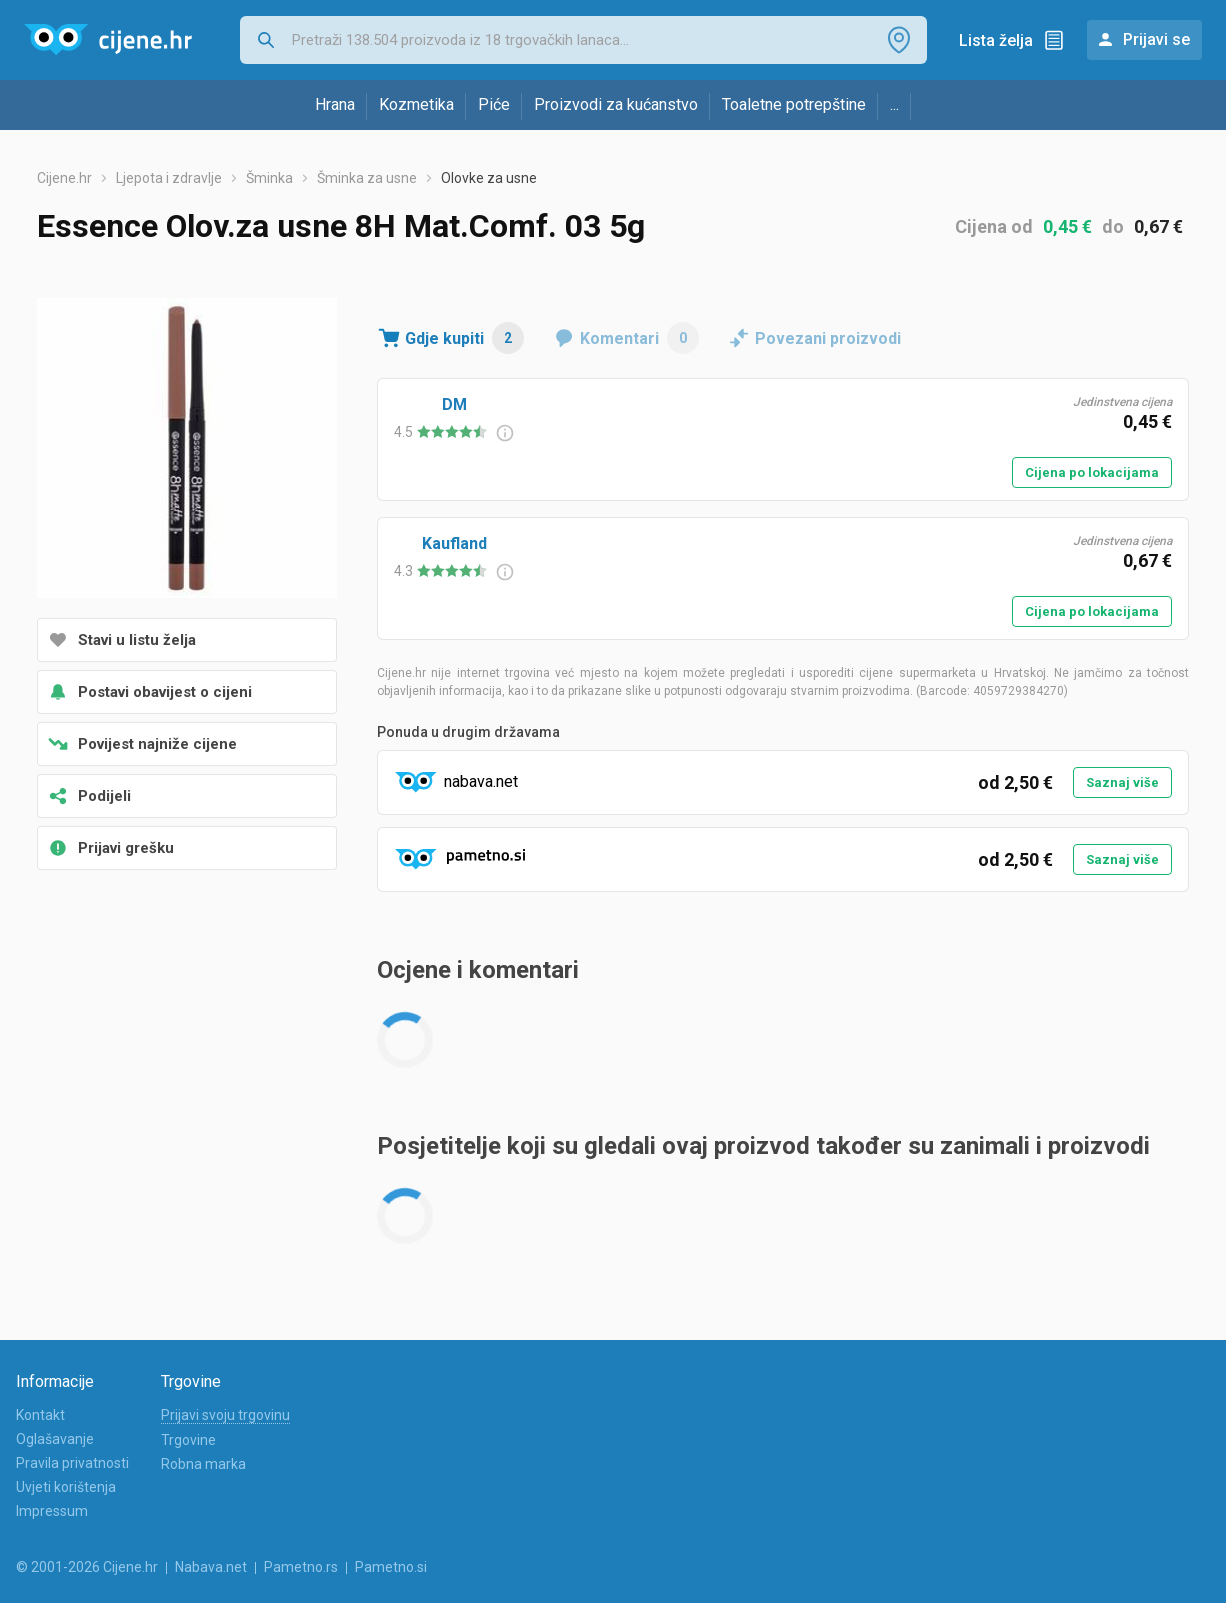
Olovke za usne (489, 178)
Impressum (52, 1511)
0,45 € (1067, 226)
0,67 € (1158, 226)
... (894, 104)
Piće (494, 104)
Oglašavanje (55, 1439)
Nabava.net (211, 1567)
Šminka (269, 178)
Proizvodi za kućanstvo (616, 104)
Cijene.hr (64, 178)
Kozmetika (416, 104)
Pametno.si (391, 1567)
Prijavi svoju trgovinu (225, 1415)
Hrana (335, 104)
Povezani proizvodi (828, 338)
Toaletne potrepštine (794, 104)
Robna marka (203, 1464)
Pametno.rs (301, 1567)
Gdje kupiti (464, 338)
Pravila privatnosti (72, 1463)
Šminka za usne (367, 178)
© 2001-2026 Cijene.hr (87, 1567)
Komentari (639, 338)
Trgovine (188, 1440)
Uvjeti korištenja (66, 1487)
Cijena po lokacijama (1092, 472)
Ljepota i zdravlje (169, 178)
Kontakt (40, 1415)
